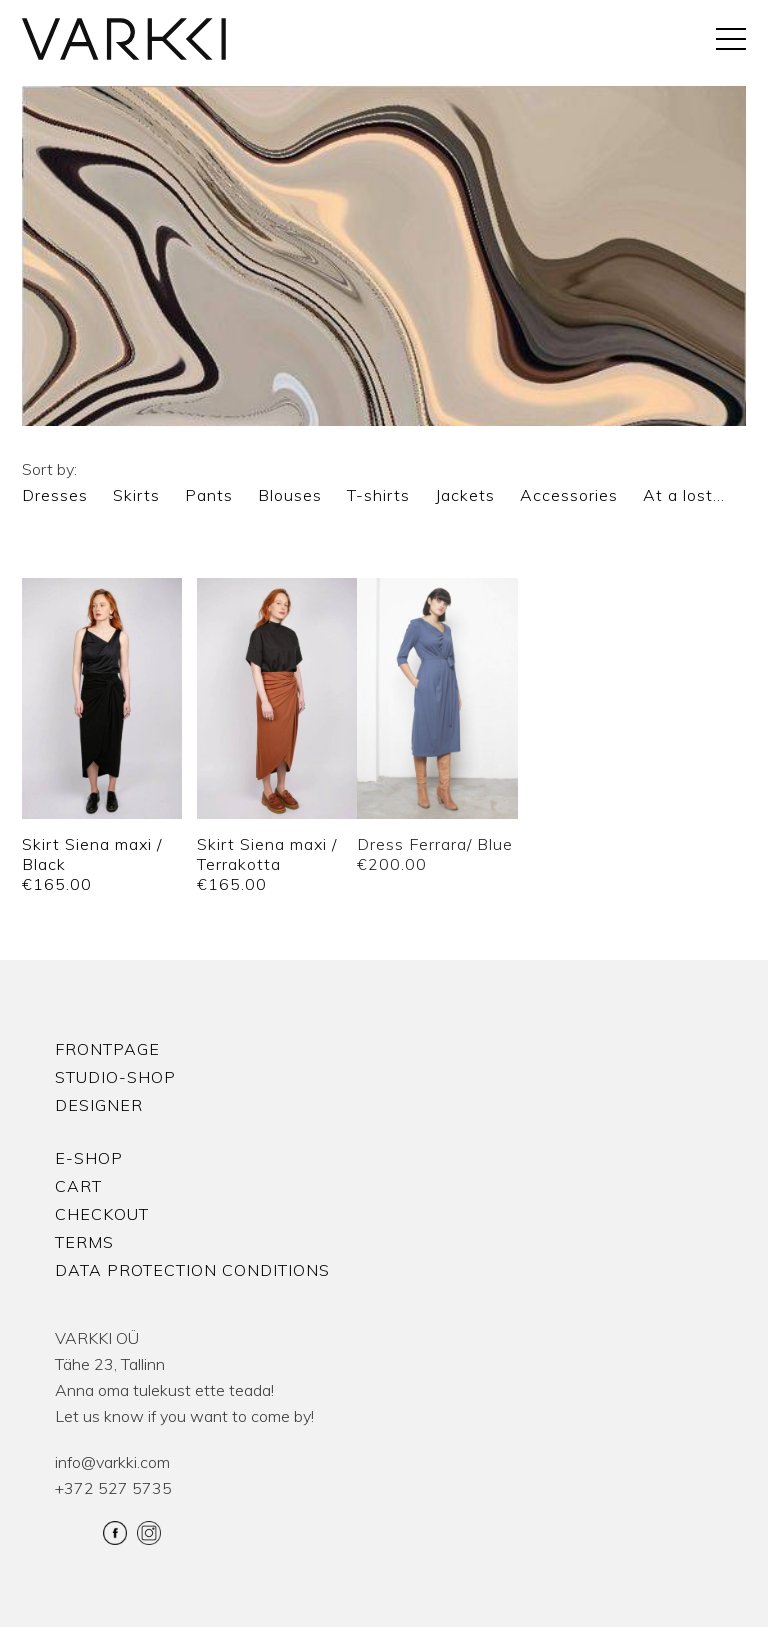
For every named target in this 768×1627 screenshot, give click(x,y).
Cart (78, 1186)
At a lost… (684, 495)
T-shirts (378, 495)
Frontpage (107, 1049)
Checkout (102, 1214)
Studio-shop (115, 1077)
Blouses (290, 495)
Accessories (569, 495)
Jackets (465, 495)
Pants (209, 495)
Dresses (55, 495)
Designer (99, 1105)
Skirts (136, 495)
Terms (84, 1242)
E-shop (89, 1158)
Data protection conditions (192, 1270)
